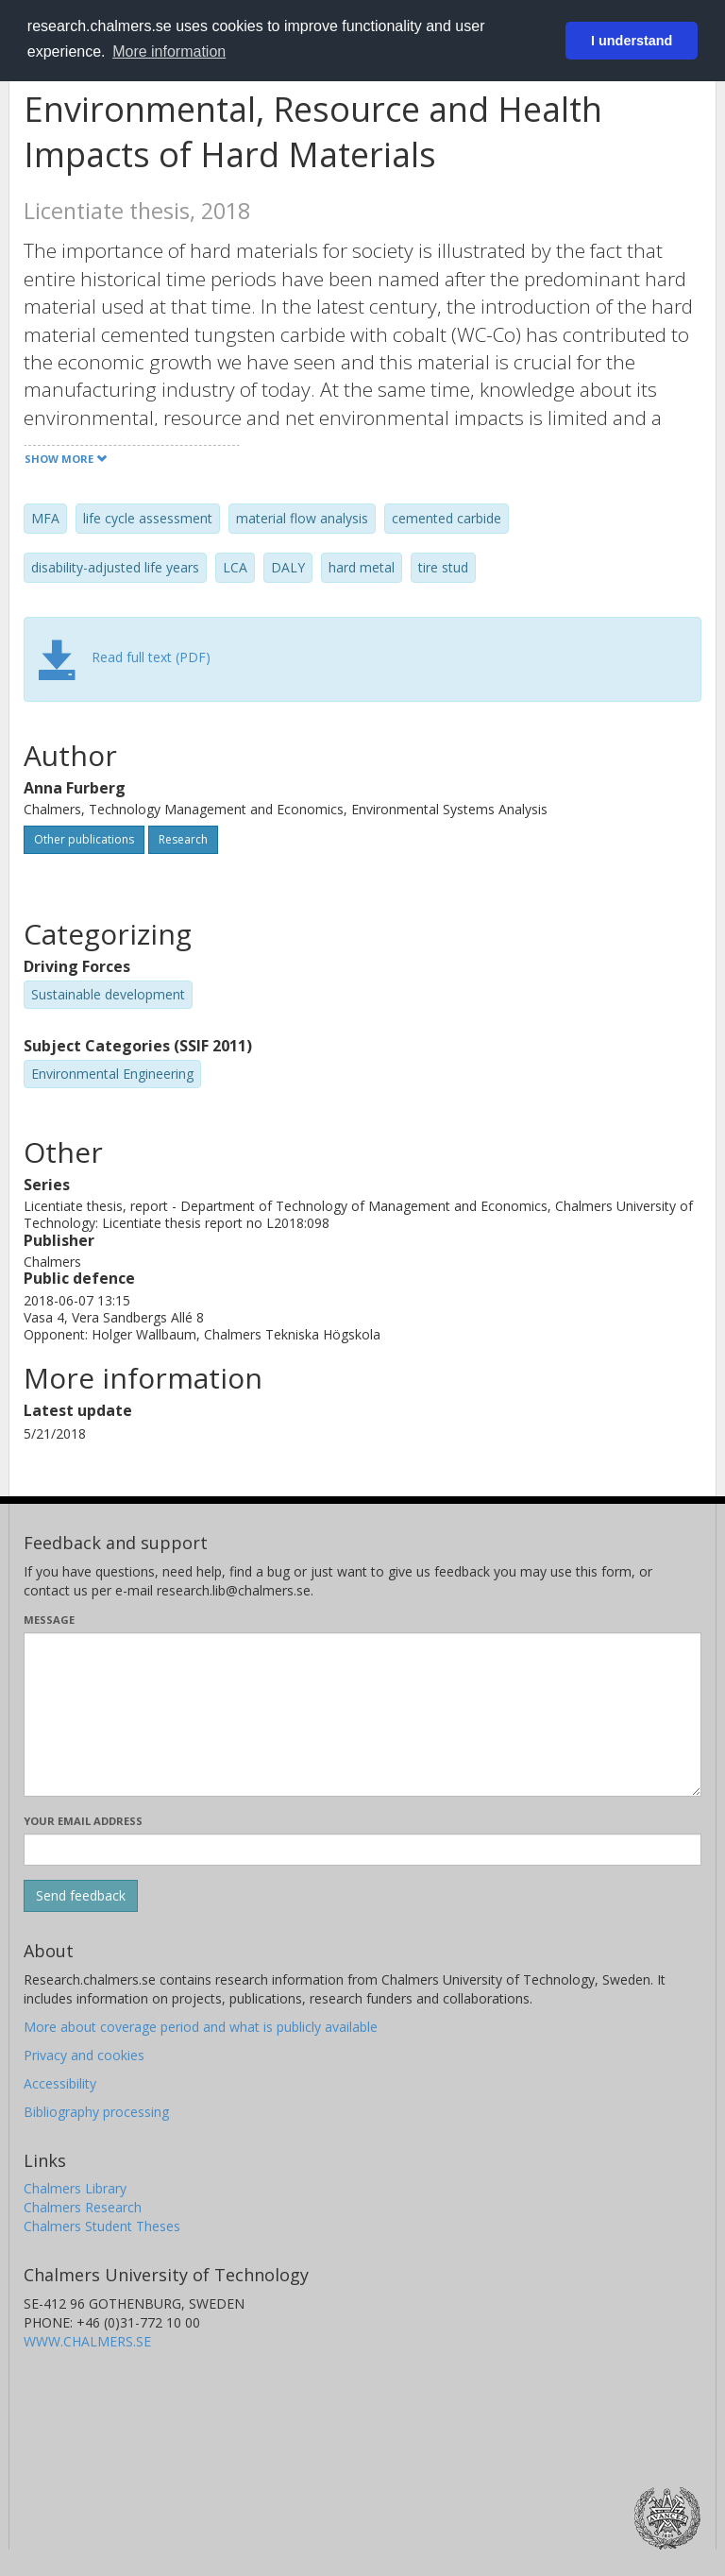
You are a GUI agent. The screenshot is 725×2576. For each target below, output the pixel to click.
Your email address (83, 1821)
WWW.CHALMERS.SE (87, 2341)
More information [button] (169, 51)
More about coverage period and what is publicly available (201, 2027)
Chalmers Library (75, 2188)
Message (49, 1619)
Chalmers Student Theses (102, 2226)
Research (183, 839)
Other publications (84, 839)
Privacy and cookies (84, 2055)
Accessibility (60, 2083)
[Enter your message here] (362, 1714)
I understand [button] (631, 40)
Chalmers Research (83, 2207)
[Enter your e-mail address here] (362, 1850)
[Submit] (81, 1896)
